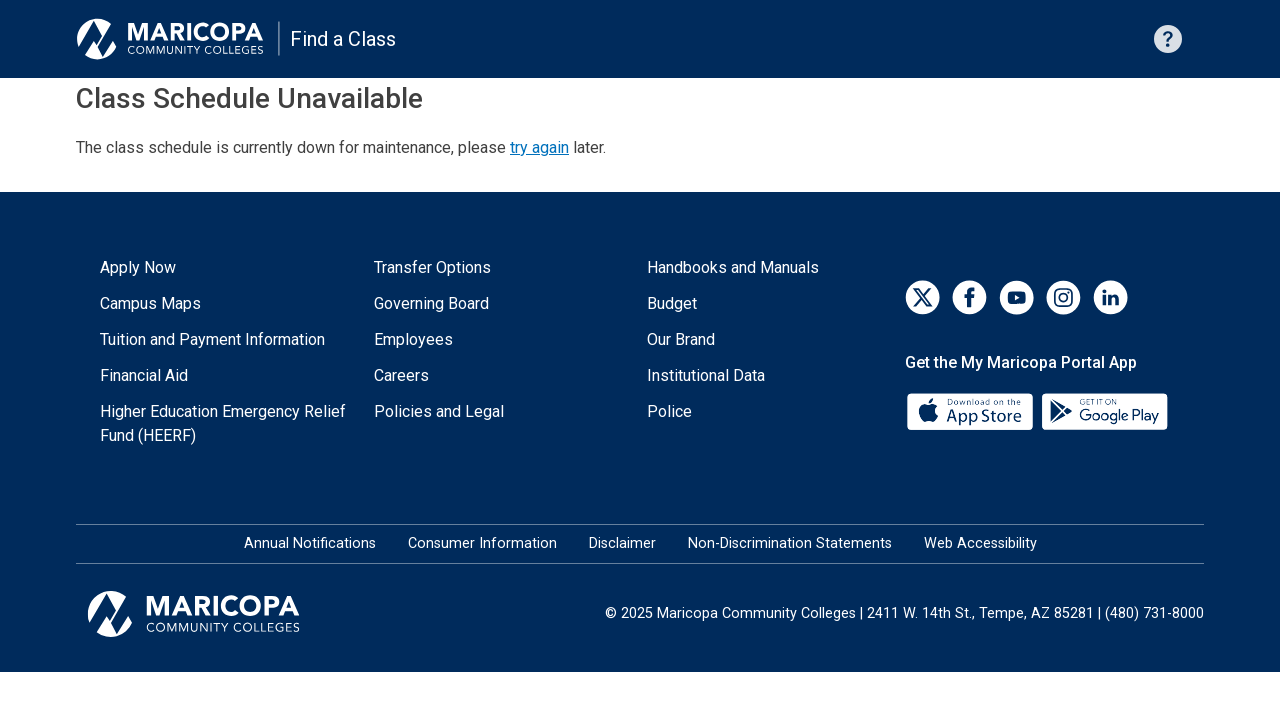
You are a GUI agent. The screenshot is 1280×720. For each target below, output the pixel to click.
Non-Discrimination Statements (790, 543)
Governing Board (431, 303)
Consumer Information (482, 543)
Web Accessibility (980, 543)
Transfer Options (432, 267)
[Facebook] (969, 297)
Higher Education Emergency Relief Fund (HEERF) (223, 423)
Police (669, 411)
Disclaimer (622, 543)
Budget (672, 303)
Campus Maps (150, 303)
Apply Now (138, 267)
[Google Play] (1104, 410)
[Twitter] (922, 297)
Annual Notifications (310, 543)
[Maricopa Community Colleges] (218, 614)
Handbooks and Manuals (733, 267)
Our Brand (681, 339)
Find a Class (343, 39)
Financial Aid (144, 375)
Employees (413, 339)
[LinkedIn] (1110, 297)
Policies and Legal (439, 411)
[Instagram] (1063, 297)
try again (539, 147)
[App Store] (972, 410)
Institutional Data (706, 375)
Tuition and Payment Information (212, 339)
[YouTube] (1016, 297)
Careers (401, 375)
